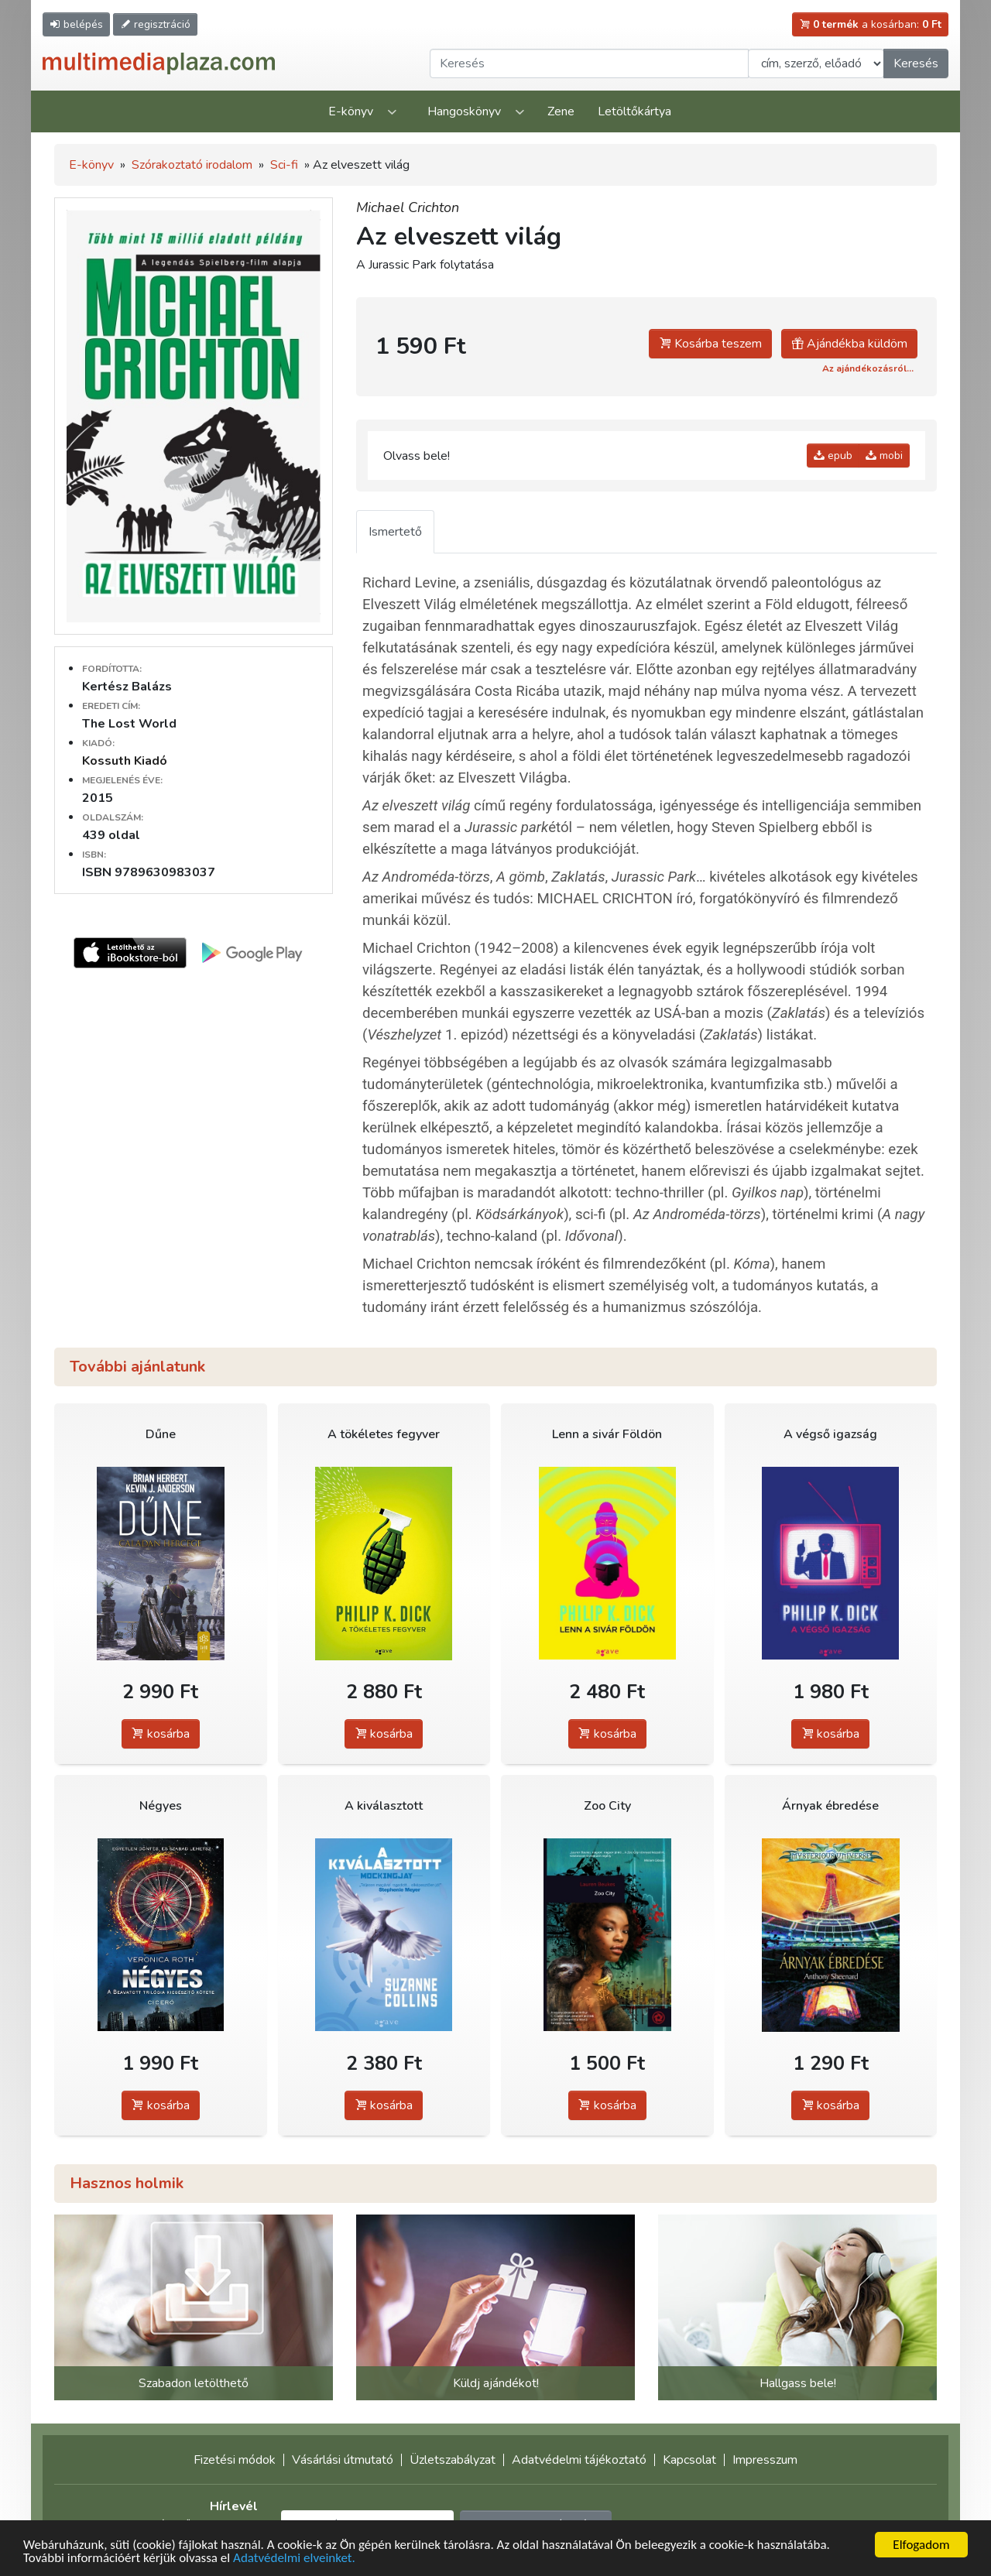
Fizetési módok (235, 2459)
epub (833, 455)
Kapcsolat (689, 2459)
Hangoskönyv (464, 111)
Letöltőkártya (634, 111)
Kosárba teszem (710, 343)
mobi (884, 455)
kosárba (161, 1733)
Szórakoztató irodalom (192, 164)
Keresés (915, 63)
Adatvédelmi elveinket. (294, 2558)
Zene (560, 111)
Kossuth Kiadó (124, 760)
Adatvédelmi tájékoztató (579, 2459)
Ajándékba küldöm (849, 343)
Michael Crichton (407, 207)
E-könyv (350, 111)
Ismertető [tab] (395, 531)
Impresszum (764, 2459)
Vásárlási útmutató (342, 2459)
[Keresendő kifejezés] (589, 63)
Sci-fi (284, 164)
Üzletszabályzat (453, 2459)
